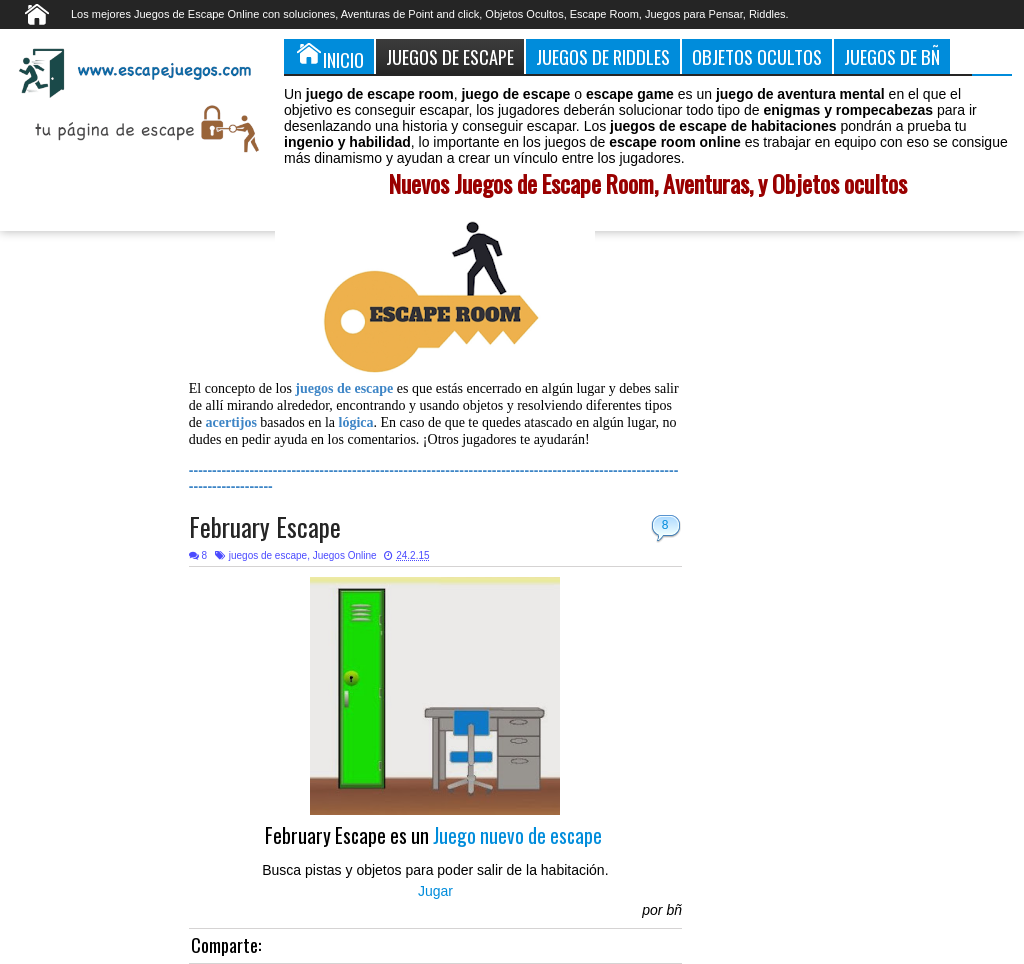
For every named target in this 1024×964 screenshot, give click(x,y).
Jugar (435, 891)
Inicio (329, 56)
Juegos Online (345, 555)
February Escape (265, 526)
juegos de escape (268, 555)
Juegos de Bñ (892, 56)
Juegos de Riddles (603, 56)
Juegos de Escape (450, 56)
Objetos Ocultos (757, 56)
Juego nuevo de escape (519, 835)
